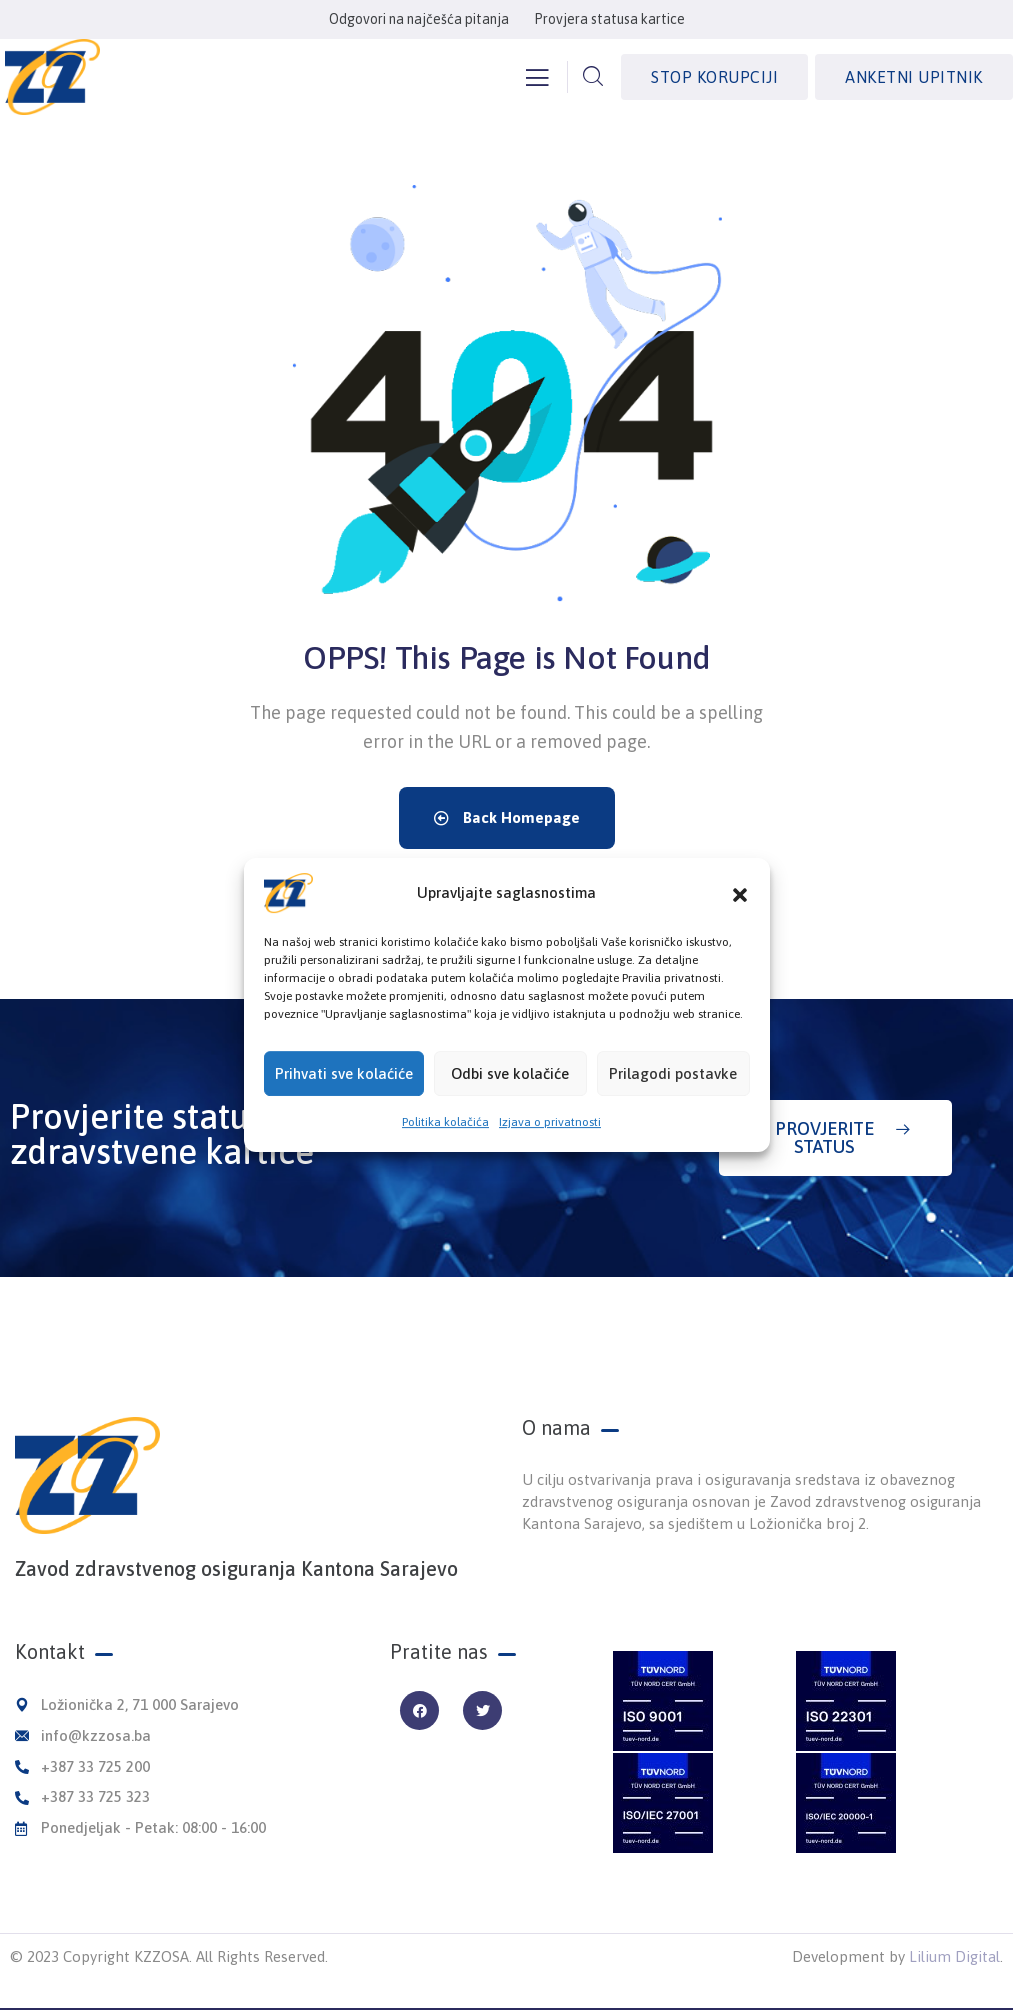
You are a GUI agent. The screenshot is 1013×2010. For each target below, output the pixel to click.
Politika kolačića (445, 1150)
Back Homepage (507, 817)
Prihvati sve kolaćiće (344, 1101)
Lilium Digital (954, 1956)
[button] (740, 921)
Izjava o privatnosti (550, 1150)
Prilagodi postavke (673, 1101)
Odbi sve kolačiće (510, 1101)
